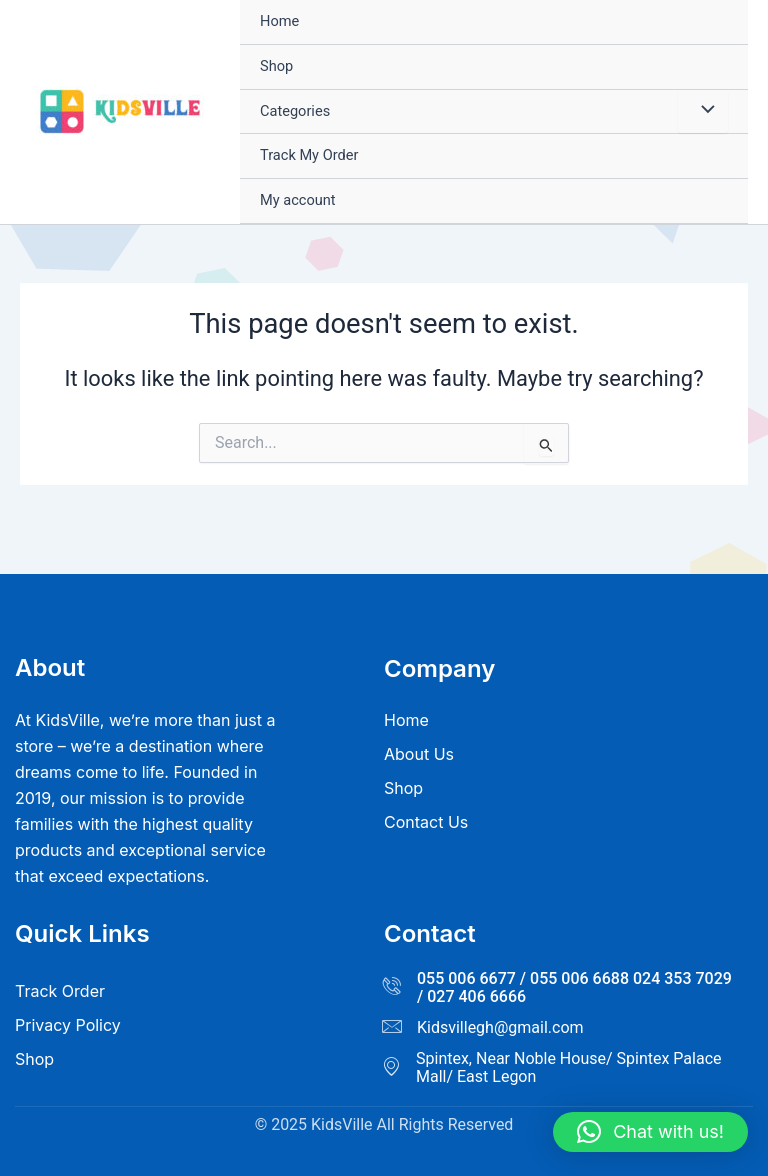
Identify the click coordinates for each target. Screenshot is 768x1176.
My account (298, 200)
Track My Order (309, 155)
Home (279, 21)
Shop (276, 66)
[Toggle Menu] (703, 112)
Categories (295, 111)
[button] (650, 1132)
